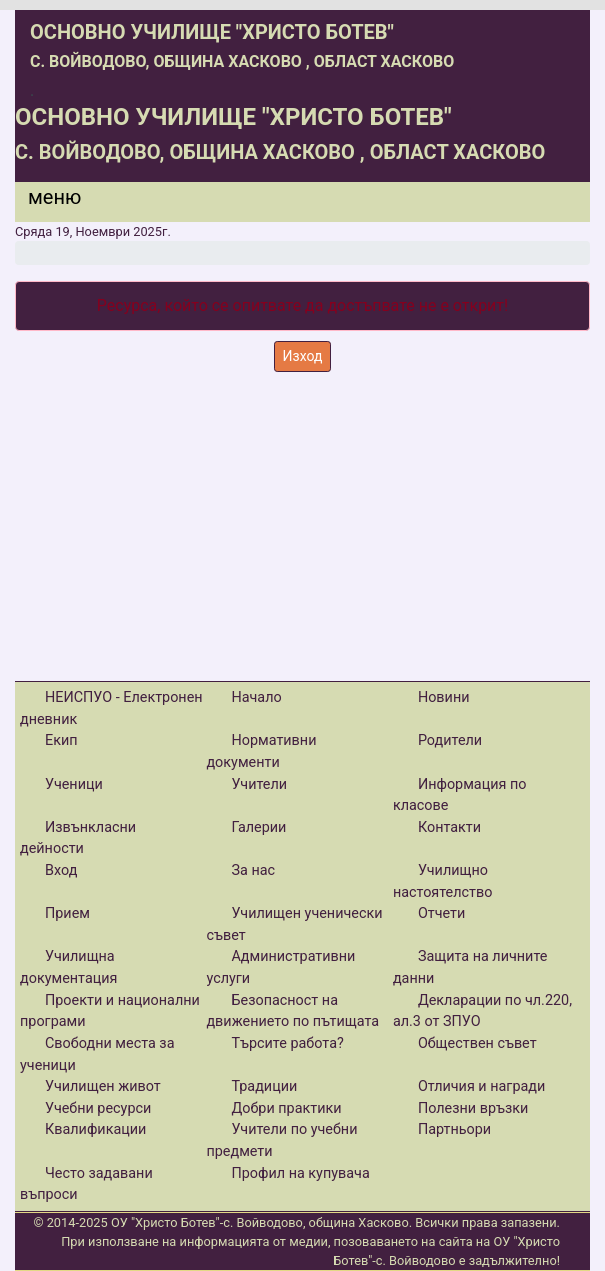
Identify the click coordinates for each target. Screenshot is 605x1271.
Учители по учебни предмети (281, 1140)
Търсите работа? (287, 1043)
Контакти (449, 827)
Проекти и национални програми (110, 1011)
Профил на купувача (300, 1173)
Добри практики (286, 1108)
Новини (444, 697)
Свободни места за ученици (97, 1054)
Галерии (258, 827)
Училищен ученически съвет (294, 924)
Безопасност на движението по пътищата (292, 1011)
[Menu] (43, 202)
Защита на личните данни (470, 967)
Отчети (441, 913)
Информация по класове (460, 795)
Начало (256, 697)
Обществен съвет (477, 1043)
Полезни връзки (473, 1108)
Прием (67, 913)
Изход (303, 356)
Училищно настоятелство (443, 881)
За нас (253, 870)
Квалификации (95, 1129)
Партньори (454, 1129)
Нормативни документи (261, 751)
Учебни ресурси (98, 1108)
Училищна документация (68, 967)
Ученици (74, 784)
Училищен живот (103, 1086)
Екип (61, 740)
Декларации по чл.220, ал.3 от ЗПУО (482, 1011)
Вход (61, 870)
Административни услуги (280, 967)
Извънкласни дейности (78, 838)
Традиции (264, 1086)
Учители (259, 784)
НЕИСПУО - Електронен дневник (111, 708)
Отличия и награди (481, 1086)
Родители (450, 740)
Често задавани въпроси (86, 1184)
